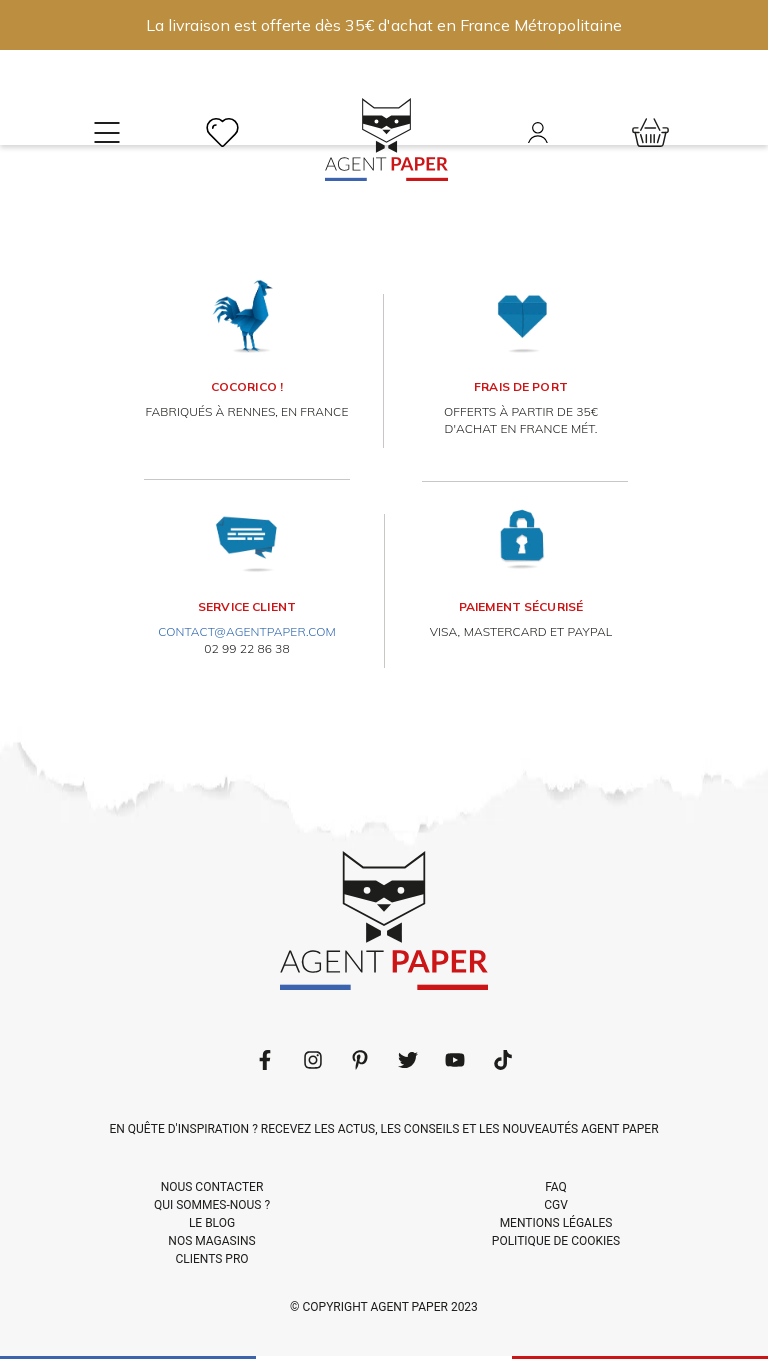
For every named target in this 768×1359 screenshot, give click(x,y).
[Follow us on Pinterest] (360, 1060)
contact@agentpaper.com (247, 631)
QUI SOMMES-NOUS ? (212, 1205)
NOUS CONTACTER (212, 1187)
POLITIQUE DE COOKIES (556, 1241)
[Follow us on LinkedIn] (313, 1060)
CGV (556, 1205)
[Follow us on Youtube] (455, 1060)
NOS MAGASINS (211, 1241)
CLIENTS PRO (211, 1259)
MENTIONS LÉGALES (556, 1223)
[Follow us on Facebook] (265, 1060)
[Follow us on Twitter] (408, 1060)
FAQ (556, 1187)
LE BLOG (212, 1223)
